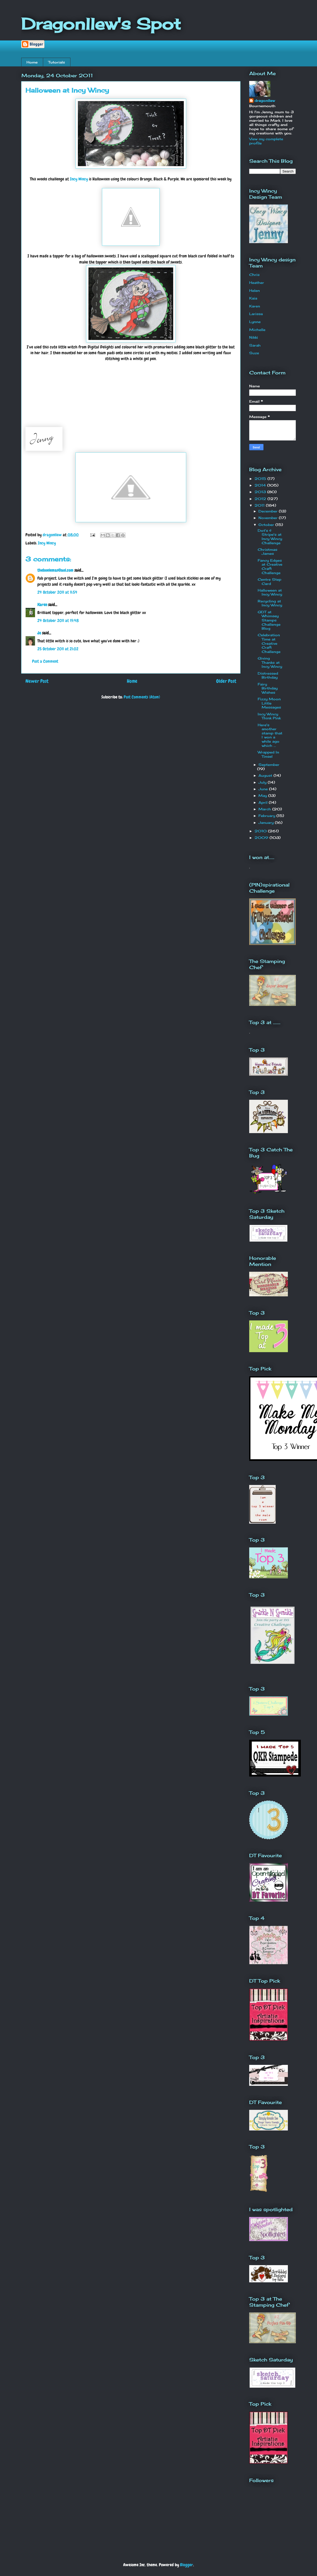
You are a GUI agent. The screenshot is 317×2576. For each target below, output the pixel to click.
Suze (254, 353)
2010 (261, 831)
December (268, 511)
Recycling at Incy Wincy (270, 603)
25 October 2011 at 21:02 (57, 649)
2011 (260, 505)
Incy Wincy (79, 179)
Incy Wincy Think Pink (269, 716)
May (263, 795)
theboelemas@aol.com (55, 570)
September (268, 764)
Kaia (253, 298)
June (263, 789)
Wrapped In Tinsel (268, 754)
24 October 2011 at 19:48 (58, 620)
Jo (39, 633)
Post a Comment (45, 661)
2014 (261, 485)
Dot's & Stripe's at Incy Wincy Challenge (270, 536)
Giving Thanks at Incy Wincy (270, 662)
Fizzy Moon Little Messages (269, 703)
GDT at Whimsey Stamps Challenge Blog (269, 620)
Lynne (255, 322)
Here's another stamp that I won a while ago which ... (270, 735)
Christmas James (267, 551)
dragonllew (265, 100)
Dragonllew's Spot (101, 23)
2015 (261, 478)
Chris (254, 274)
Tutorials (56, 62)
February (267, 816)
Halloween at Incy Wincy (270, 592)
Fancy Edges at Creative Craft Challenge (270, 566)
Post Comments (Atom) (142, 697)
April (263, 802)
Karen (42, 604)
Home (32, 62)
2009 (262, 837)
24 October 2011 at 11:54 (57, 592)
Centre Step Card (269, 581)
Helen (254, 290)
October (266, 525)
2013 (261, 492)
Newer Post (36, 681)
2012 (261, 499)
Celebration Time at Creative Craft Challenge (269, 643)
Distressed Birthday (268, 675)
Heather (256, 282)
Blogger (186, 2565)
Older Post (226, 681)
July (263, 782)
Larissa (256, 314)
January (266, 822)
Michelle (257, 330)
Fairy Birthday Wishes (268, 688)
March (265, 809)
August (266, 775)
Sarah (255, 345)
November (268, 518)
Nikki (253, 337)
